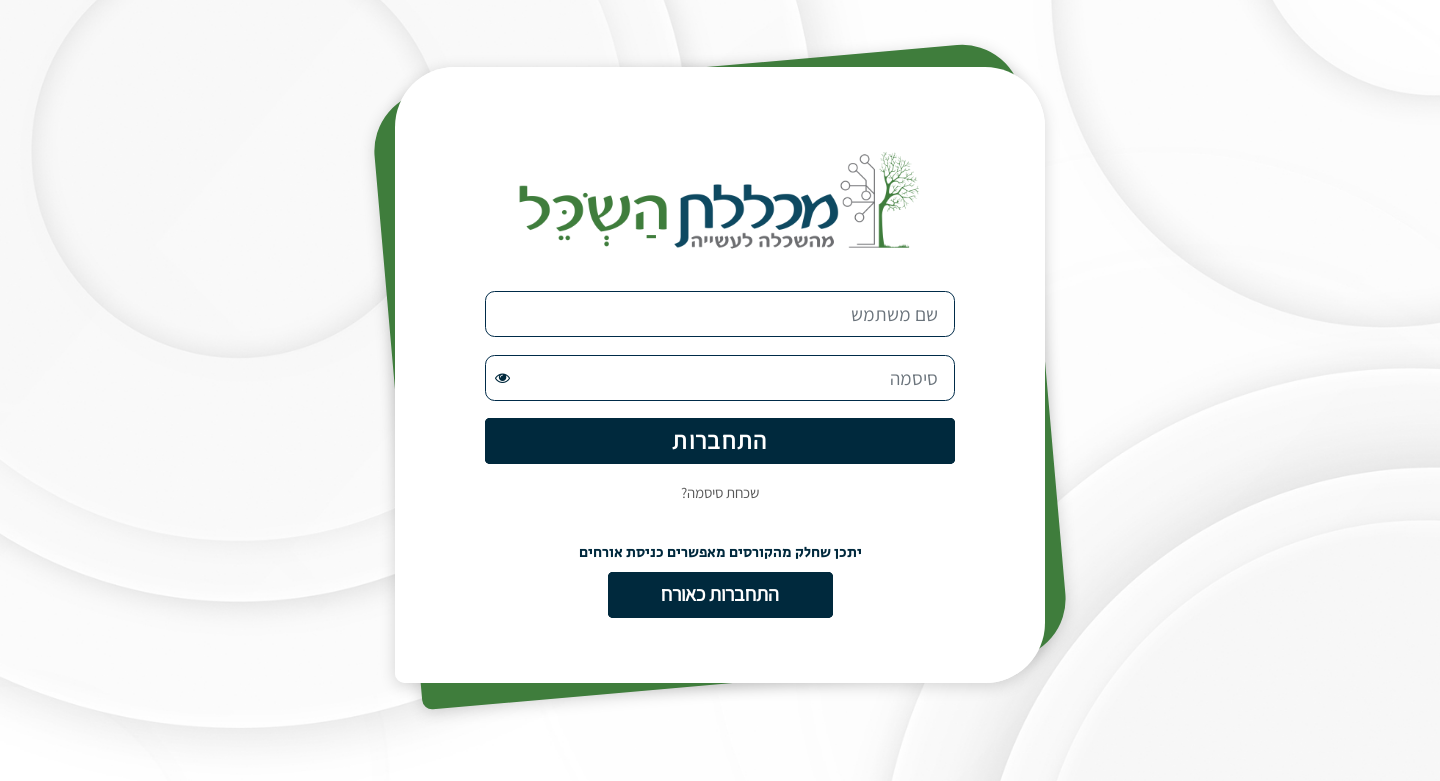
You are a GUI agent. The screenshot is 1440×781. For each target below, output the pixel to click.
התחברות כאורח (720, 594)
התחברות (719, 440)
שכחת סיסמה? (720, 492)
